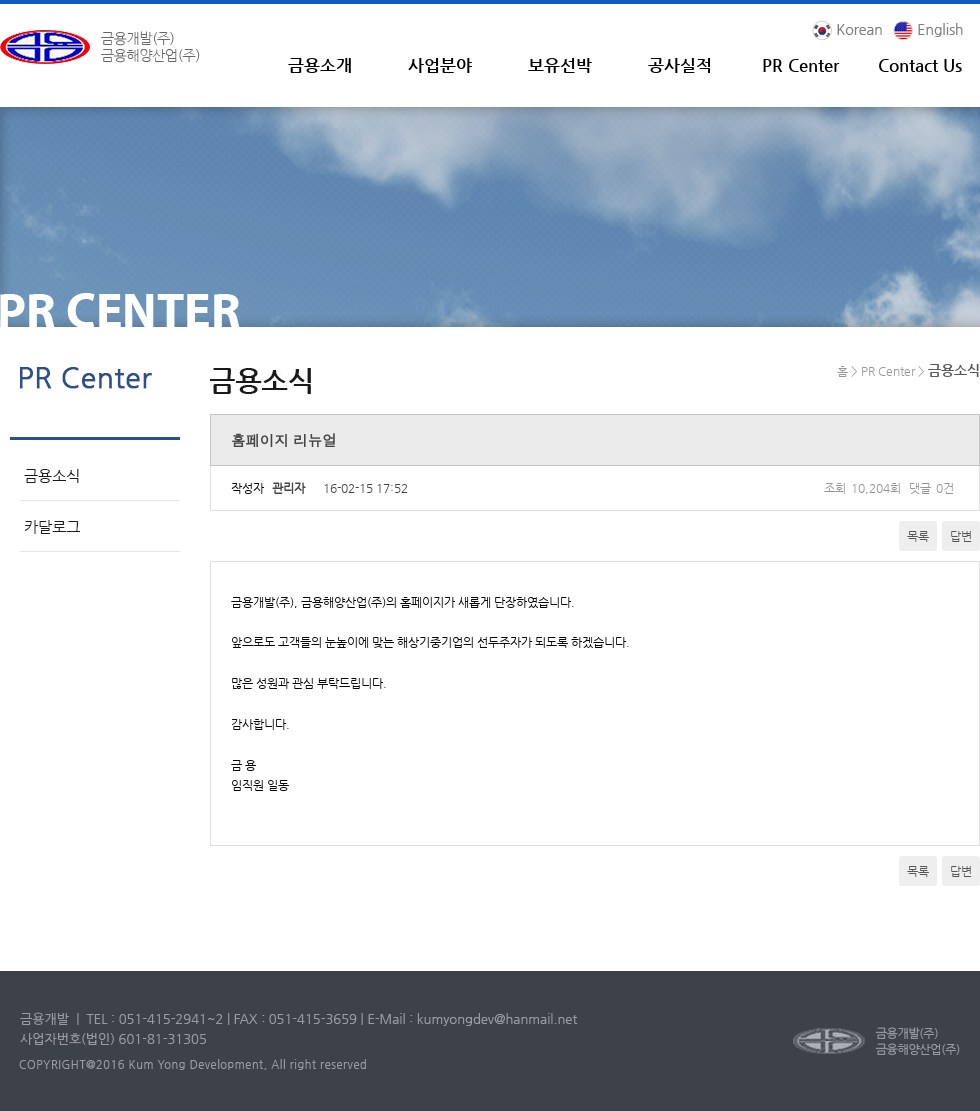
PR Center (800, 65)
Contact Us (920, 65)
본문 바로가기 (0, 4)
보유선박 (560, 65)
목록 (918, 536)
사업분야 (440, 65)
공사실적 (680, 65)
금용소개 (320, 65)
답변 (961, 536)
